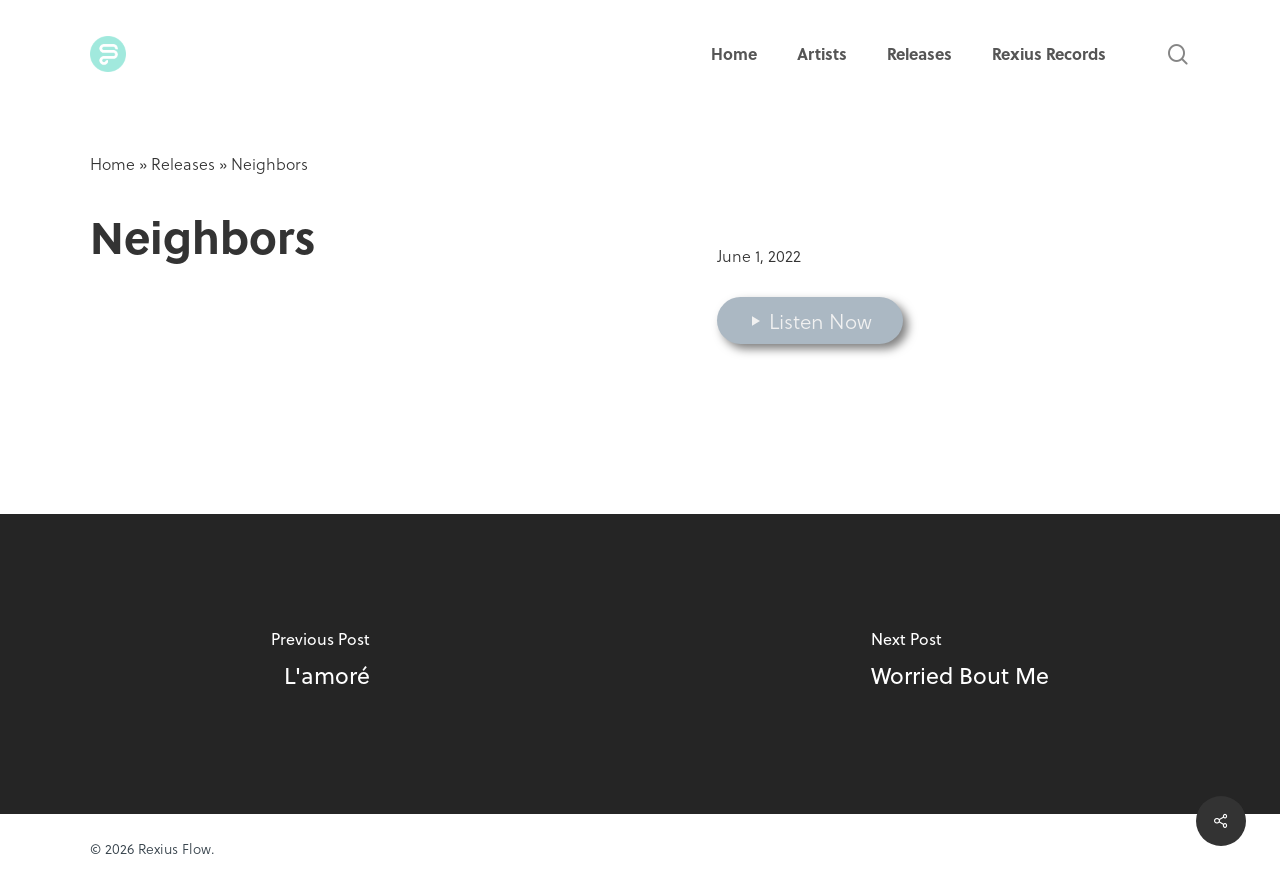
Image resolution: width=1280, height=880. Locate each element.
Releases (183, 163)
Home (112, 163)
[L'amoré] (320, 664)
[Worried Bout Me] (960, 664)
